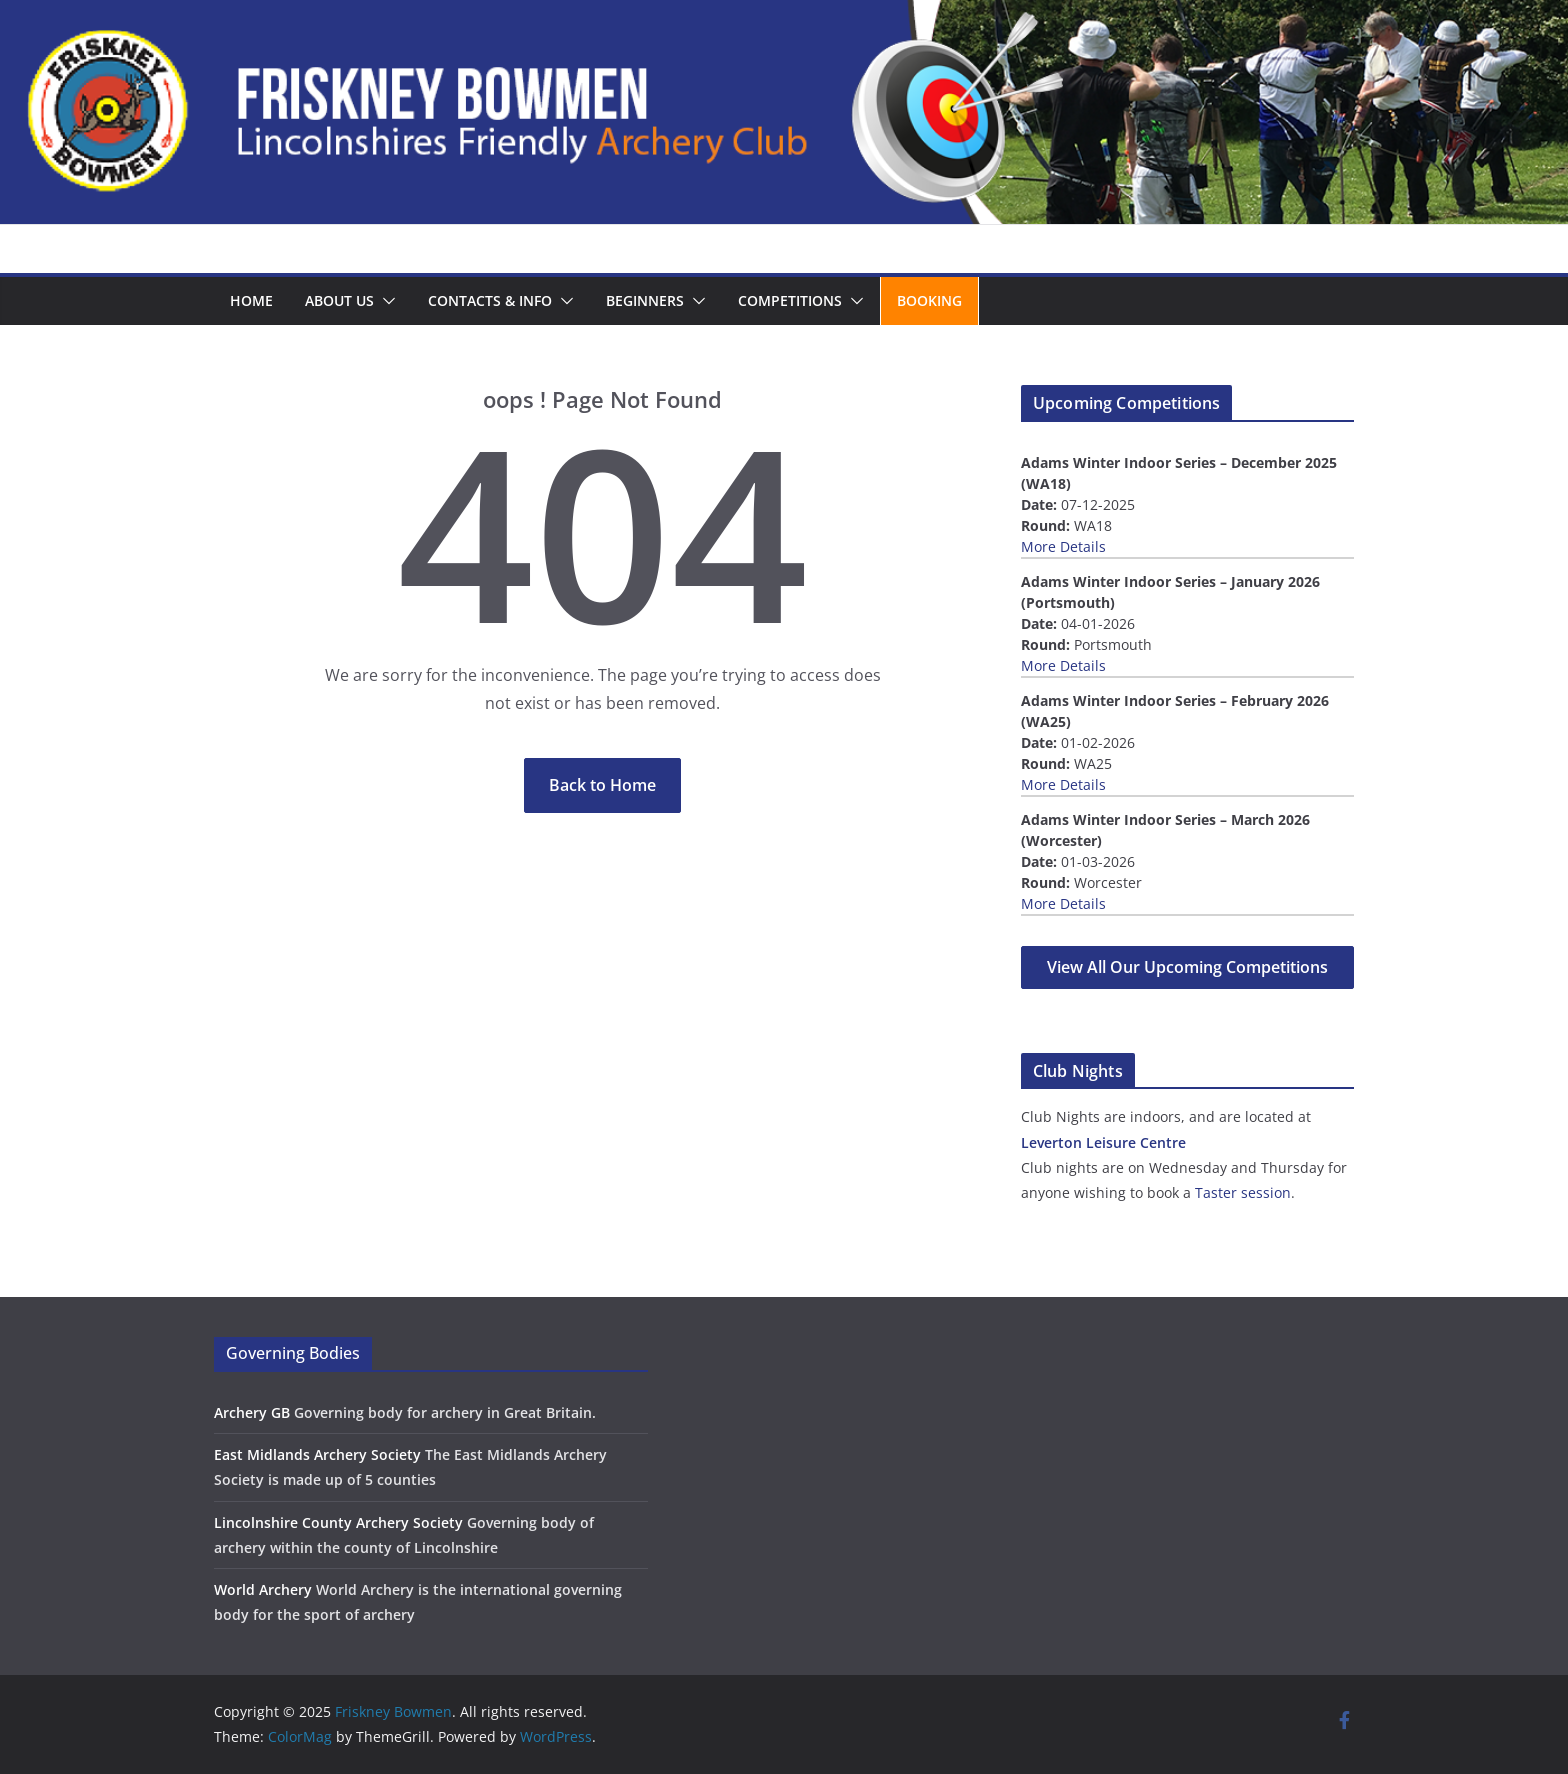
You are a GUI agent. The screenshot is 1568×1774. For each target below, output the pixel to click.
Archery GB (252, 1412)
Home (251, 300)
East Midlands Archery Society (317, 1454)
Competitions (790, 300)
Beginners (645, 300)
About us (339, 300)
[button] (385, 301)
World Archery (263, 1589)
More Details (1063, 546)
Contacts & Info (490, 300)
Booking (929, 300)
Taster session (1243, 1192)
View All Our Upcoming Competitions (1187, 967)
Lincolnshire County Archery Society (338, 1522)
